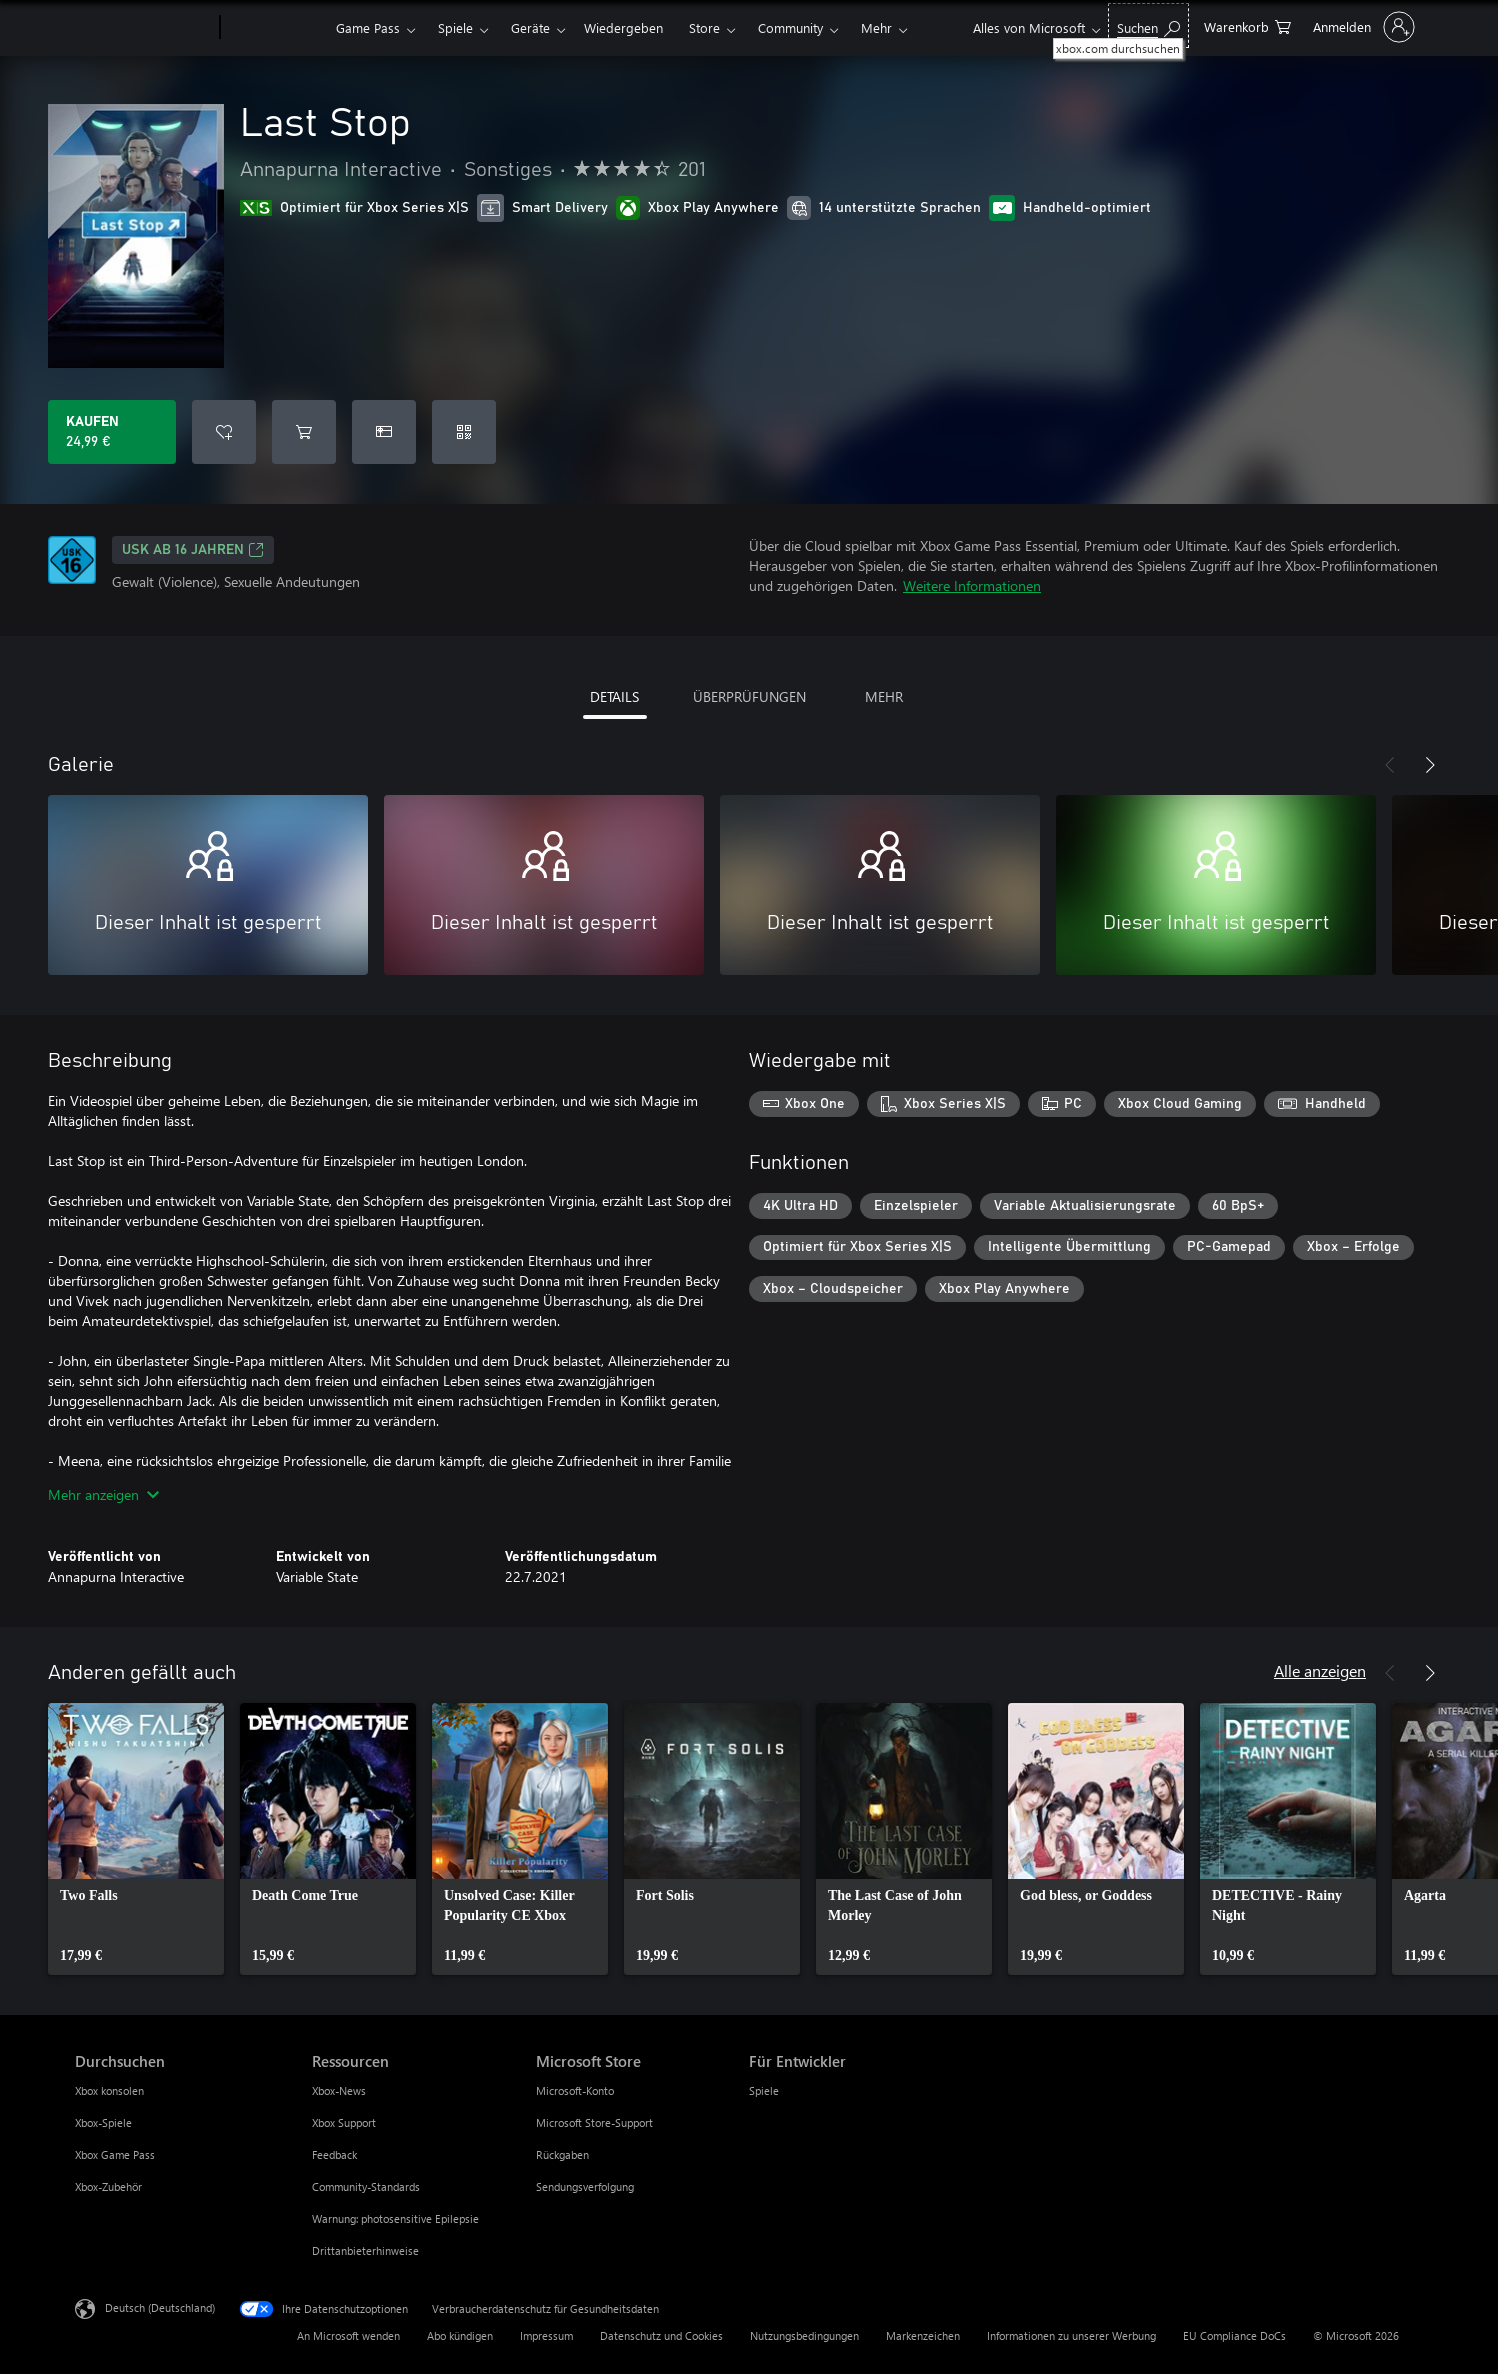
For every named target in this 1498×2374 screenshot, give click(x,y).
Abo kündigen (460, 2335)
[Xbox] (275, 28)
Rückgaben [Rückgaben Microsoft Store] (562, 2154)
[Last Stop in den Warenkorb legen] (304, 432)
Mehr (876, 27)
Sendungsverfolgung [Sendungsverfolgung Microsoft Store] (585, 2186)
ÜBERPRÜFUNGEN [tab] (749, 696)
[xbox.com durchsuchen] (1148, 25)
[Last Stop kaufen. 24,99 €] (112, 432)
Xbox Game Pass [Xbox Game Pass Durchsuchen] (115, 2154)
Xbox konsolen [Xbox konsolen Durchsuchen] (109, 2090)
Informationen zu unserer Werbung (1071, 2335)
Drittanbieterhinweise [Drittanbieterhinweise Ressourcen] (365, 2250)
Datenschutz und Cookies (661, 2335)
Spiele (455, 27)
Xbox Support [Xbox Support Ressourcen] (344, 2122)
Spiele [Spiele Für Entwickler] (764, 2090)
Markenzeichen (923, 2335)
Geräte (530, 27)
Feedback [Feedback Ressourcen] (334, 2154)
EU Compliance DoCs (1234, 2335)
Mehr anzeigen (103, 1494)
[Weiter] (1430, 765)
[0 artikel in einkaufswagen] (1247, 25)
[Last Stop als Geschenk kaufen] (384, 432)
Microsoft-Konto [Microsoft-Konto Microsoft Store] (575, 2090)
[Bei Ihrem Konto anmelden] (1362, 27)
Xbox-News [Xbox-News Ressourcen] (339, 2090)
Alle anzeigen (1320, 1670)
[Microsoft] (143, 28)
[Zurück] (1390, 765)
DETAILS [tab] (614, 696)
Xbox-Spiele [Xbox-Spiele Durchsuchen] (103, 2122)
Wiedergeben (623, 27)
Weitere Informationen (972, 585)
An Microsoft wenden (348, 2335)
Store (704, 27)
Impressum (546, 2335)
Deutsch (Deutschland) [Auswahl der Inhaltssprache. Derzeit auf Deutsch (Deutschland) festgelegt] (160, 2307)
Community (790, 27)
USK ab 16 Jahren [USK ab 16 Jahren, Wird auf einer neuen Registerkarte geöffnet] (193, 550)
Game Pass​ (368, 27)
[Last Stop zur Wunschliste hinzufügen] (224, 432)
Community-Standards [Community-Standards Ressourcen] (366, 2186)
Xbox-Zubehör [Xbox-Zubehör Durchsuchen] (108, 2186)
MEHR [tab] (884, 696)
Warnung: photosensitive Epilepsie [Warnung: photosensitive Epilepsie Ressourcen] (395, 2218)
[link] (136, 1839)
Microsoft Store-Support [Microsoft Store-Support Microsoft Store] (594, 2122)
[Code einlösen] (464, 432)
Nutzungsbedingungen (804, 2335)
